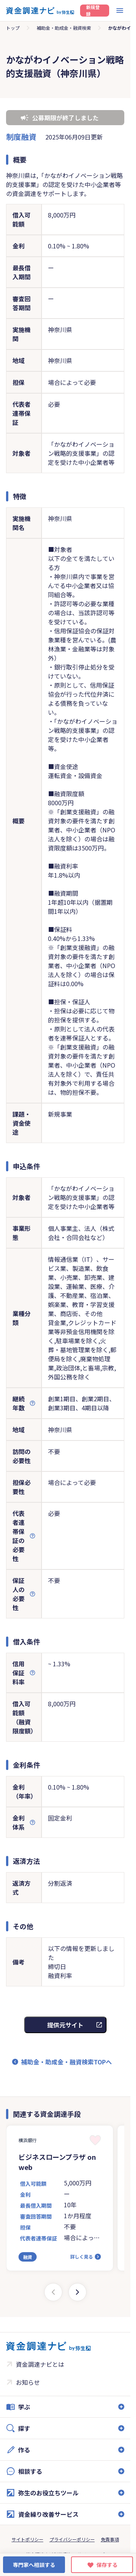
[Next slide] (77, 2292)
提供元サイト (65, 2024)
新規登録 (93, 11)
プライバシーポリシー (72, 2539)
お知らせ (28, 2382)
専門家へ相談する (34, 2564)
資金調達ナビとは (40, 2364)
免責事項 (110, 2539)
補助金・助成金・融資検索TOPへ (66, 2061)
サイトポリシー (27, 2539)
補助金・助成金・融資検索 (64, 28)
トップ (13, 28)
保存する (106, 2564)
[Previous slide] (53, 2292)
